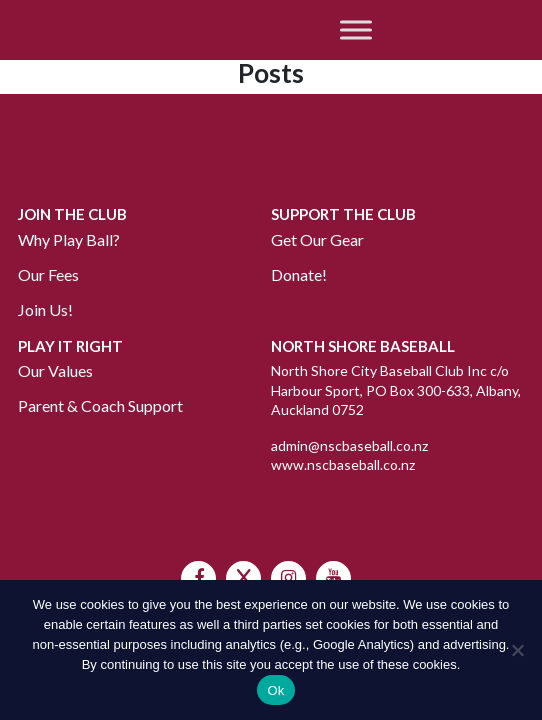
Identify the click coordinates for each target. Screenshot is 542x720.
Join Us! (45, 309)
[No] (517, 650)
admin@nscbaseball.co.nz (349, 445)
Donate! (299, 274)
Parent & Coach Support (100, 405)
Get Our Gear (317, 239)
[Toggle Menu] (356, 29)
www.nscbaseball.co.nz (343, 464)
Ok (275, 690)
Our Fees (48, 274)
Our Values (55, 370)
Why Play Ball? (69, 239)
